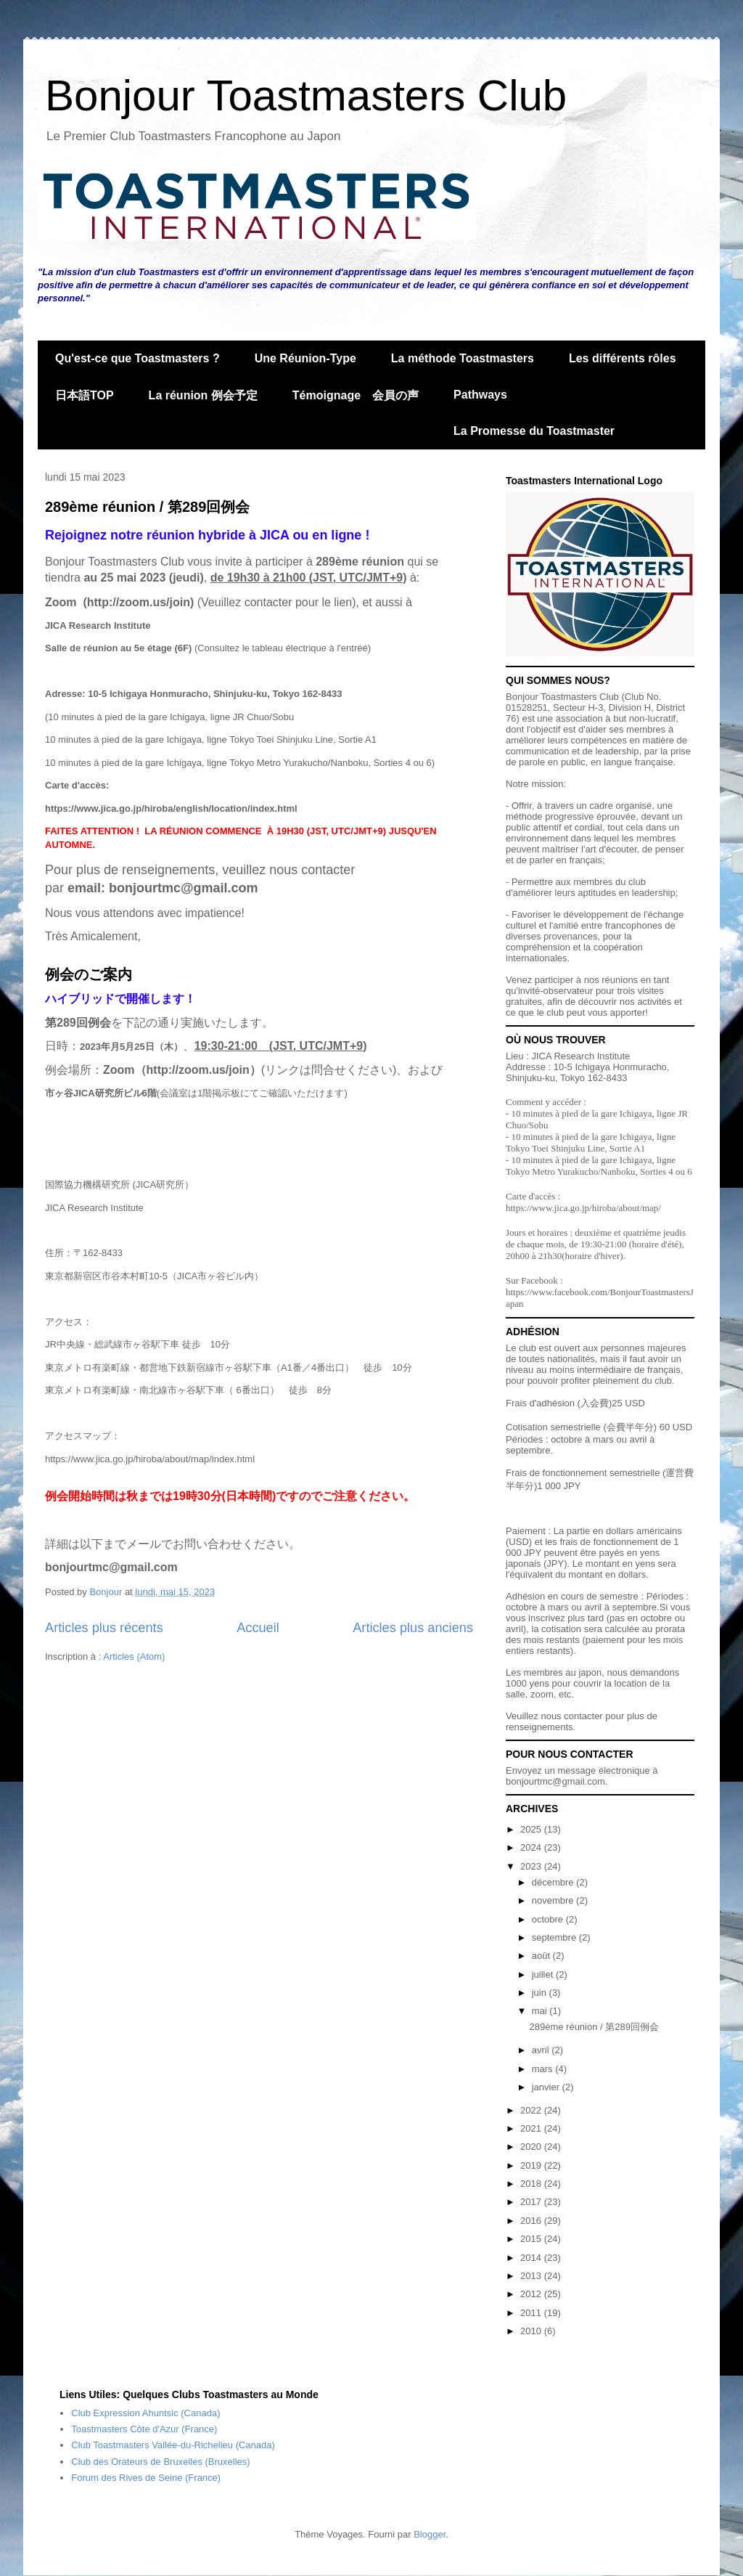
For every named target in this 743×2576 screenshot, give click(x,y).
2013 (532, 2275)
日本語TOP (84, 395)
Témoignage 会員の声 (355, 395)
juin (540, 1992)
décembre (554, 1882)
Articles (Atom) (134, 1656)
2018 (532, 2183)
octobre (549, 1919)
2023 (532, 1866)
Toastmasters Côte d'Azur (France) (144, 2429)
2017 (532, 2201)
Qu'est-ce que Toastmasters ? (137, 358)
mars (544, 2068)
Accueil (258, 1628)
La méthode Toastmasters (462, 358)
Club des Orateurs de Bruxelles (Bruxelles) (160, 2461)
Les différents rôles (622, 358)
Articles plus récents (104, 1628)
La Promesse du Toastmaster (534, 431)
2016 (532, 2220)
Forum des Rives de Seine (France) (146, 2477)
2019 (532, 2165)
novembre (554, 1900)
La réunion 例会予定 (203, 395)
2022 (532, 2110)
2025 (532, 1829)
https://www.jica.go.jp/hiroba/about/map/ (583, 1207)
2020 (532, 2146)
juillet (544, 1974)
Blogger (430, 2534)
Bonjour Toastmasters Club (306, 95)
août (542, 1955)
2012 (532, 2293)
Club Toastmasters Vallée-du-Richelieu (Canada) (173, 2445)
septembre (555, 1937)
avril (541, 2050)
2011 (532, 2312)
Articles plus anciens (413, 1628)
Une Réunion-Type (305, 358)
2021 (532, 2128)
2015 (532, 2238)
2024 (532, 1847)
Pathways (480, 394)
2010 (532, 2331)
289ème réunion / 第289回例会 (147, 507)
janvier (547, 2087)
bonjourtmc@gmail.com (555, 1781)
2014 (532, 2257)
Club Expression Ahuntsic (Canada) (145, 2413)
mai (541, 2010)
